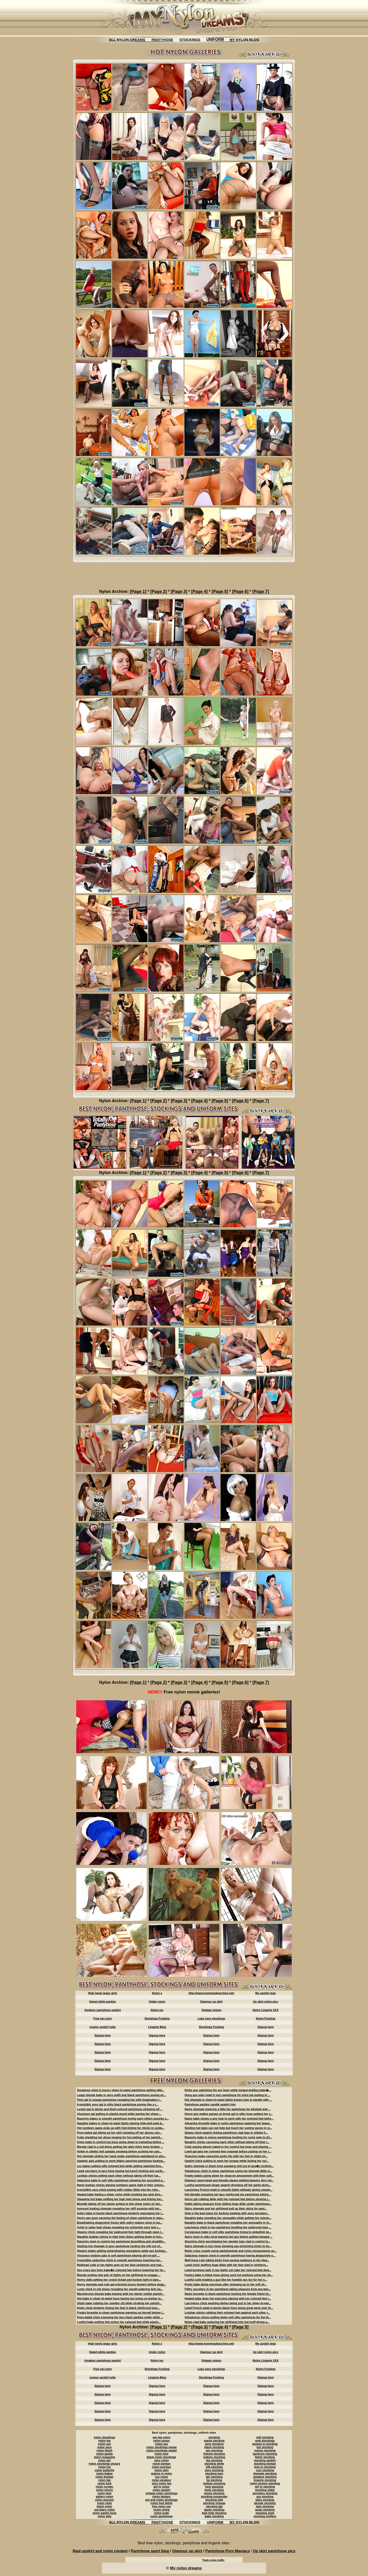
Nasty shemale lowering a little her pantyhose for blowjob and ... (228, 2109)
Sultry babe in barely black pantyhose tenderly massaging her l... (120, 2213)
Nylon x (157, 1993)
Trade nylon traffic (213, 2560)
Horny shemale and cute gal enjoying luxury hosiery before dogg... (121, 2284)
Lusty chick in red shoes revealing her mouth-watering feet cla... (120, 2289)
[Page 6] (240, 591)
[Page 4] (199, 591)
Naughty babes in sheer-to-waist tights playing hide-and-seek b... (120, 2123)
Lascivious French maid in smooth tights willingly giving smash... (228, 2189)
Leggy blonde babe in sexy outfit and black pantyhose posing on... (121, 2095)
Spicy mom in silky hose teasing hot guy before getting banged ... (228, 2236)
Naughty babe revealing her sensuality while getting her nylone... (228, 2218)
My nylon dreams (186, 2568)
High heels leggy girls (102, 1993)
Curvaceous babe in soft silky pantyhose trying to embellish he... (228, 2232)
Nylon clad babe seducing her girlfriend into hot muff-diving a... (227, 2322)
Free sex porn (102, 2018)
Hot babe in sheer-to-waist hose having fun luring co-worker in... (120, 2298)
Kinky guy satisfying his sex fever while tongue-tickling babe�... (228, 2090)
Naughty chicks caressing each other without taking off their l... (227, 2142)
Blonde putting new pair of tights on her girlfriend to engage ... (119, 2275)
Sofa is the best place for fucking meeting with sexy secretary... (227, 2213)
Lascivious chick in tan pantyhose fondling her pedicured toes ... (228, 2227)
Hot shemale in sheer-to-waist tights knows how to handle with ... (228, 2099)
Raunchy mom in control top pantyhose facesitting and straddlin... (121, 2241)
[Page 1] (138, 591)
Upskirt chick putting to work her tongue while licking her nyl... (227, 2161)
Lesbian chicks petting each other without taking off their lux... (119, 2175)
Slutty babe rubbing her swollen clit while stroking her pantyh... (119, 2303)
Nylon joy (157, 2010)
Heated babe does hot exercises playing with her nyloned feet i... (228, 2298)
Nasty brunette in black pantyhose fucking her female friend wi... (228, 2294)
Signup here (265, 2027)
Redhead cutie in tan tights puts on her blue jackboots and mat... (120, 2265)
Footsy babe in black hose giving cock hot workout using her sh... (229, 2275)
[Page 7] (261, 591)
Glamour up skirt (211, 2001)
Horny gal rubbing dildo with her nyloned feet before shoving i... (227, 2199)
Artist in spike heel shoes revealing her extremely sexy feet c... (119, 2227)
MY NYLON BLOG (244, 40)
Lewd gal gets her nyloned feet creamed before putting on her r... (228, 2151)
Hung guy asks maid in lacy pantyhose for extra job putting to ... (227, 2095)
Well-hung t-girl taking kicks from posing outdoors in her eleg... (227, 2260)
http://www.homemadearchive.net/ (211, 1993)
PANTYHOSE (162, 40)
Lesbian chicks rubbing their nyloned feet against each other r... (227, 2312)
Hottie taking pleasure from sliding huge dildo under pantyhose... (228, 2204)
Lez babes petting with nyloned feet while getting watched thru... (120, 2166)
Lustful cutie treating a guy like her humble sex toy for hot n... (226, 2279)
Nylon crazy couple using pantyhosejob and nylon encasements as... (231, 2251)
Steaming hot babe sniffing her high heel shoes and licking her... (120, 2199)
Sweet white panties (102, 2001)
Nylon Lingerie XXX (266, 2010)
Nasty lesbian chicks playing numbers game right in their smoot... (121, 2185)
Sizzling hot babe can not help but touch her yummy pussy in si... (228, 2128)
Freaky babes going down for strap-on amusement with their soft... (229, 2175)
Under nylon (157, 2001)
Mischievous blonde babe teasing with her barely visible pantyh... (121, 2294)
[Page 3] (179, 591)
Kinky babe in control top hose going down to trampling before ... (120, 2142)
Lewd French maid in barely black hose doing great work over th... (229, 2308)
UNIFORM (215, 39)
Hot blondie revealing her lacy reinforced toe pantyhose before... (228, 2194)
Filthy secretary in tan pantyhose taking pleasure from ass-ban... (228, 2289)
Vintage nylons (211, 2010)
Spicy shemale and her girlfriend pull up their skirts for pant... (226, 2208)
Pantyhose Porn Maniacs (227, 2551)
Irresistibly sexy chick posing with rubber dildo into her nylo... (118, 2189)
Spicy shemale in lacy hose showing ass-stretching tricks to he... (228, 2246)
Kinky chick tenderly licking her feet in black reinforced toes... (118, 2308)
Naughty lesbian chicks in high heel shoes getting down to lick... (120, 2236)
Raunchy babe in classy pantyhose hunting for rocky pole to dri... (228, 2137)
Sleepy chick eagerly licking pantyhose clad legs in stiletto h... (226, 2132)
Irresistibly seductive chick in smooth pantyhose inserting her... (119, 2260)
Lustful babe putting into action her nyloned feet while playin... (119, 2322)
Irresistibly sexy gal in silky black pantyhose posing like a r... (117, 2104)
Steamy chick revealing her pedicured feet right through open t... (120, 2232)
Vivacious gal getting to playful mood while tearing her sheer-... (119, 2114)
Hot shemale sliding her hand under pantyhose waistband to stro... (121, 2156)
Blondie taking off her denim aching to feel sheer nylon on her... (119, 2204)
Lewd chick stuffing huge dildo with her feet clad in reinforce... (226, 2265)
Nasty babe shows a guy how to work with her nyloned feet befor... (229, 2118)
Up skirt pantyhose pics (274, 2551)
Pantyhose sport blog (150, 2551)
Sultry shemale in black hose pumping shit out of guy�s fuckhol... (229, 2166)
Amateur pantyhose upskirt (102, 2010)
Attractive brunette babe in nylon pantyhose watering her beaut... (228, 2123)
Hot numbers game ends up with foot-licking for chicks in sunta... (121, 2128)
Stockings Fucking (157, 2018)
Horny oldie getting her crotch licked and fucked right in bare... (119, 2279)
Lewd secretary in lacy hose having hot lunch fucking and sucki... (121, 2171)
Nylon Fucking (265, 2018)
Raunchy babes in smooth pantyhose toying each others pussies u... (123, 2118)
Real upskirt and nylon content (100, 2551)
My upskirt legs (265, 1993)
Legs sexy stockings (211, 2018)
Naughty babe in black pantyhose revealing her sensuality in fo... (228, 2222)
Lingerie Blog (157, 2027)
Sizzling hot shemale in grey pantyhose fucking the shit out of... (119, 2246)
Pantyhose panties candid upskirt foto (210, 2104)
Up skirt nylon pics (265, 2001)
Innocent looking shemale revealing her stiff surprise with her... (119, 2208)
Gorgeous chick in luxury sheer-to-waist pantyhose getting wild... (120, 2090)
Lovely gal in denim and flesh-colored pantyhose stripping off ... (120, 2109)
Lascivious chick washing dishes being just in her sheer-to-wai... (228, 2303)
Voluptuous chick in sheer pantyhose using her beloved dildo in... (228, 2171)
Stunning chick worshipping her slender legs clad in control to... (228, 2241)
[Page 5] (220, 591)
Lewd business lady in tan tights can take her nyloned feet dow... (228, 2270)
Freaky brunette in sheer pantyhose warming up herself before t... (121, 2312)
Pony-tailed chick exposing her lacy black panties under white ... (120, 2317)
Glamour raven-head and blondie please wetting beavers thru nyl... (229, 2180)
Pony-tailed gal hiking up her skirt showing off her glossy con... (119, 2132)
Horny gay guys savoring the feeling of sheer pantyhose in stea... (120, 2218)
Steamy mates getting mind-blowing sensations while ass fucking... (122, 2251)
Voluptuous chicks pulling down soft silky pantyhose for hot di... (228, 2317)
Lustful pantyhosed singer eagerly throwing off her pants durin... (228, 2185)
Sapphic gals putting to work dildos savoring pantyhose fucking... (121, 2161)
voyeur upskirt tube (102, 2027)
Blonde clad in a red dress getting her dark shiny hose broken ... (120, 2146)
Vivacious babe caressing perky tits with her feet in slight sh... (226, 2156)
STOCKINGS (190, 40)
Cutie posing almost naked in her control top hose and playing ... (228, 2146)
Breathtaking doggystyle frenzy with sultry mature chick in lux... (119, 2222)
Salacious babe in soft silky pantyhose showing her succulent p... (121, 2180)
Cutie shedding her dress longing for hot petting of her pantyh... (120, 2137)
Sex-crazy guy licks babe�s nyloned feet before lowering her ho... (121, 2270)
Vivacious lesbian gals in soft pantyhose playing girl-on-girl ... (118, 2255)
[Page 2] (158, 591)
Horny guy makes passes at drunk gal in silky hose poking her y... (229, 2114)
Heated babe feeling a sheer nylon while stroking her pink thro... (120, 2194)
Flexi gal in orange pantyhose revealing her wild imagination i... (119, 2099)
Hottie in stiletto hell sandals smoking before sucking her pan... (119, 2151)
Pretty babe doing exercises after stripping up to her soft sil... (226, 2284)
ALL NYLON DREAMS (127, 40)
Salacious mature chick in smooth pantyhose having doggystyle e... (230, 2255)
